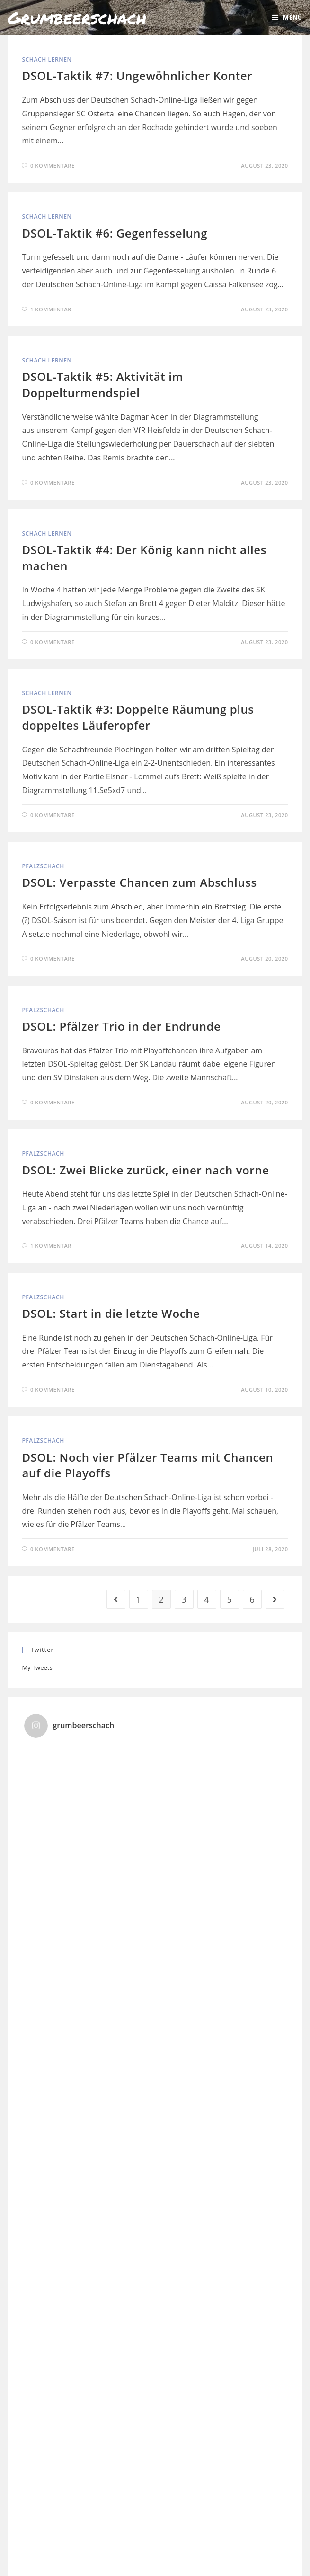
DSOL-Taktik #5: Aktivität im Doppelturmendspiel (102, 384)
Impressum (141, 2553)
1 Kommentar (50, 309)
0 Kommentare (52, 165)
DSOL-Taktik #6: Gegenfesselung (114, 233)
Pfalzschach (43, 866)
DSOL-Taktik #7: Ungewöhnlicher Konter (137, 75)
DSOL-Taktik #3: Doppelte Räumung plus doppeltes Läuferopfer (138, 717)
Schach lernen (46, 59)
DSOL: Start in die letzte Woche (111, 1313)
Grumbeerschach (77, 17)
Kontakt (174, 2553)
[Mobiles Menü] (287, 17)
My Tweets (37, 1667)
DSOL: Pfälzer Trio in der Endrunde (121, 1026)
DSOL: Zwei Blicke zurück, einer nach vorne (145, 1170)
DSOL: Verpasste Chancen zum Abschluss (139, 882)
